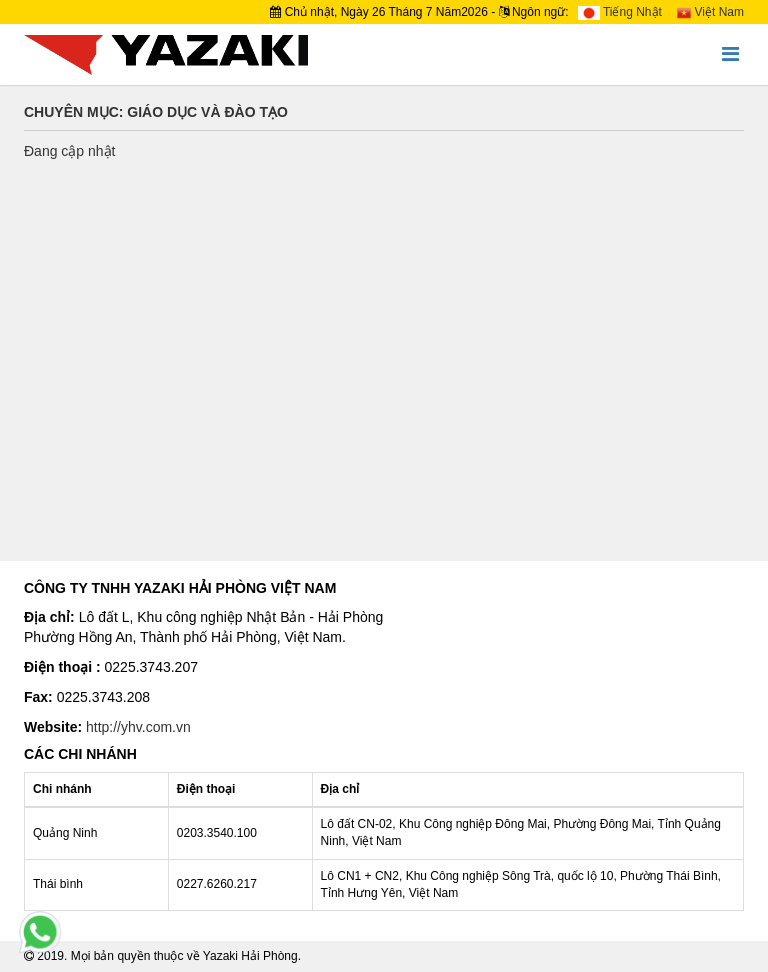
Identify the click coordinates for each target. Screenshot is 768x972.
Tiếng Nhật (620, 12)
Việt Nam (710, 12)
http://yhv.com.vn (138, 727)
